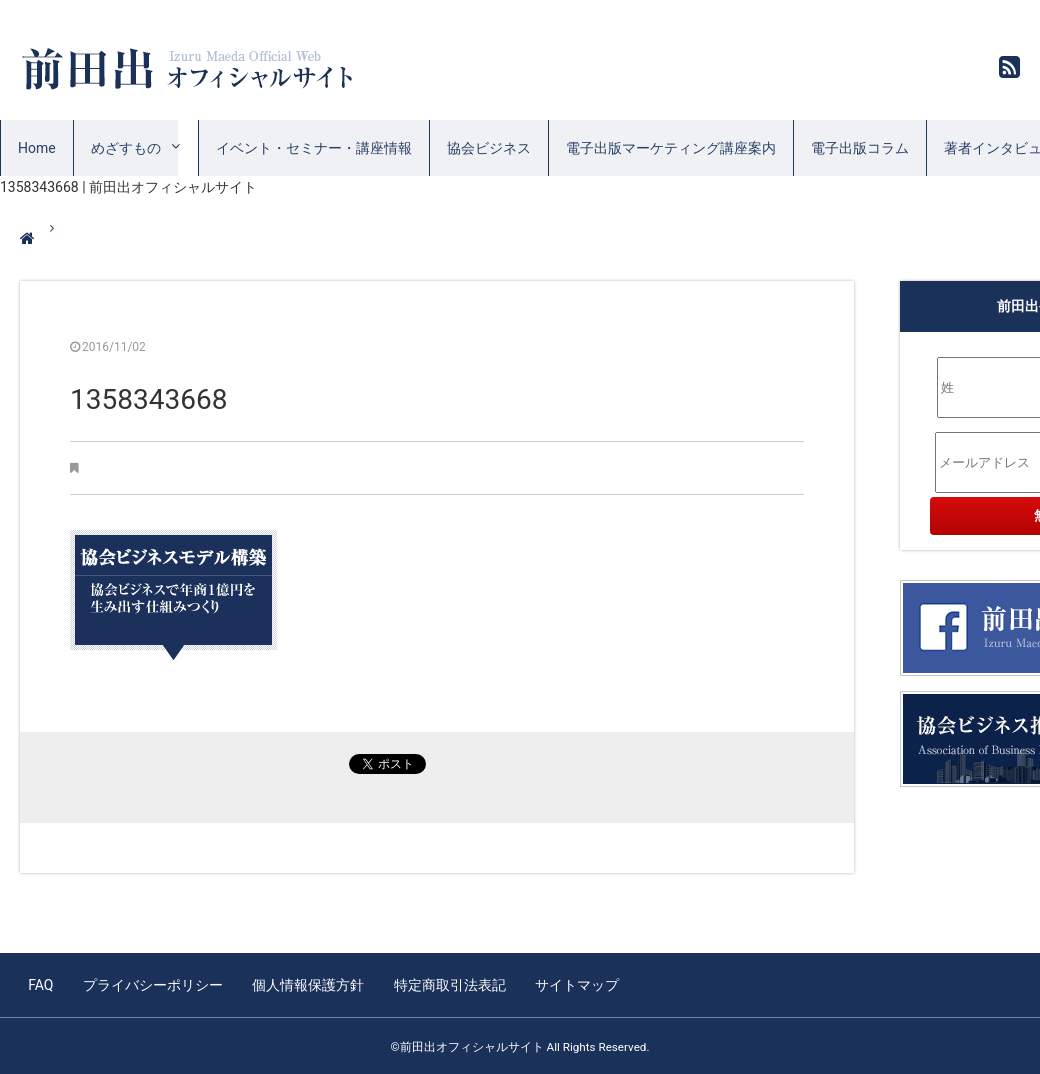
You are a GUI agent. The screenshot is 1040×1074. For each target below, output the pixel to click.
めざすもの (126, 148)
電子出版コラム (860, 148)
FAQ (40, 984)
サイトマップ (571, 984)
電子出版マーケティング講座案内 (671, 148)
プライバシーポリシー (151, 984)
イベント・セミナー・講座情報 (314, 148)
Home (37, 148)
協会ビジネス (489, 148)
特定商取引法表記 (445, 984)
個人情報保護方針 (305, 984)
